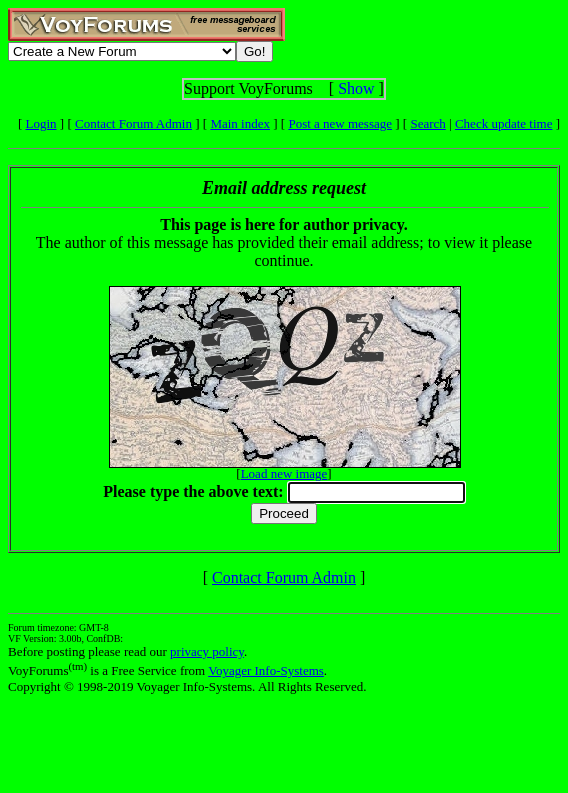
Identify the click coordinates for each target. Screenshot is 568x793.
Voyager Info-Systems (266, 670)
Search (427, 123)
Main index (240, 123)
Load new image (284, 473)
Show (356, 88)
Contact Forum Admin (133, 123)
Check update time (503, 123)
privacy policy (207, 651)
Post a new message (340, 123)
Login (41, 123)
